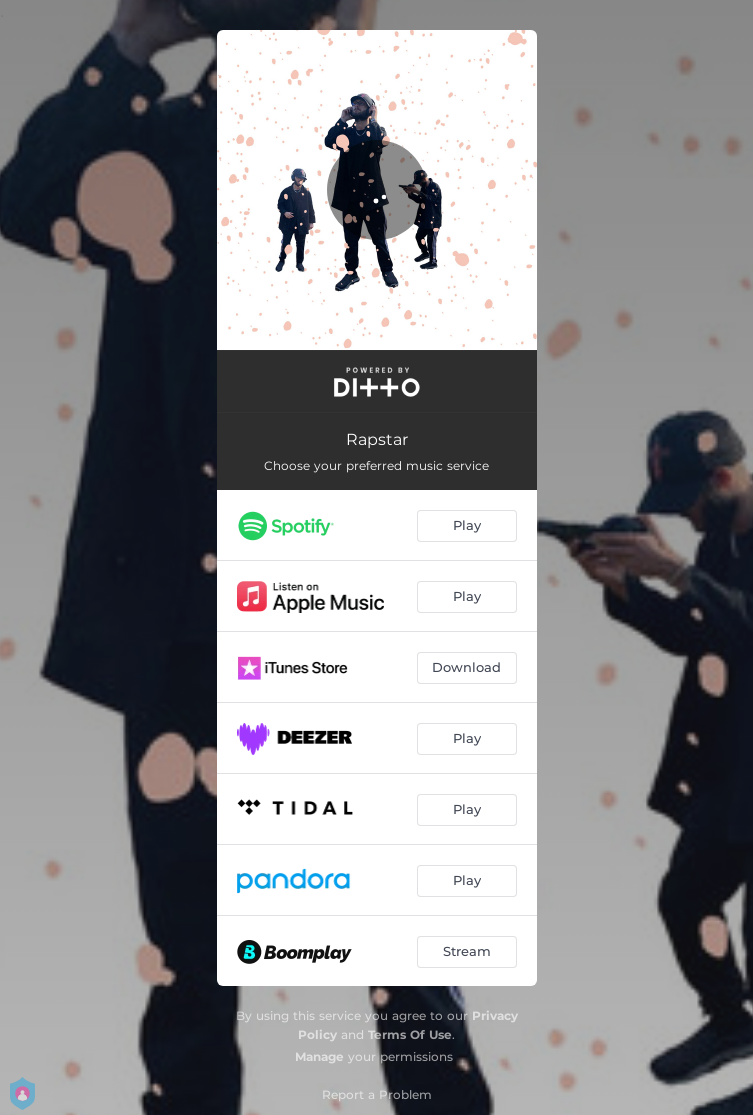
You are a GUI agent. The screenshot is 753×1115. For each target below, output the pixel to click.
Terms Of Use (410, 1034)
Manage (319, 1056)
